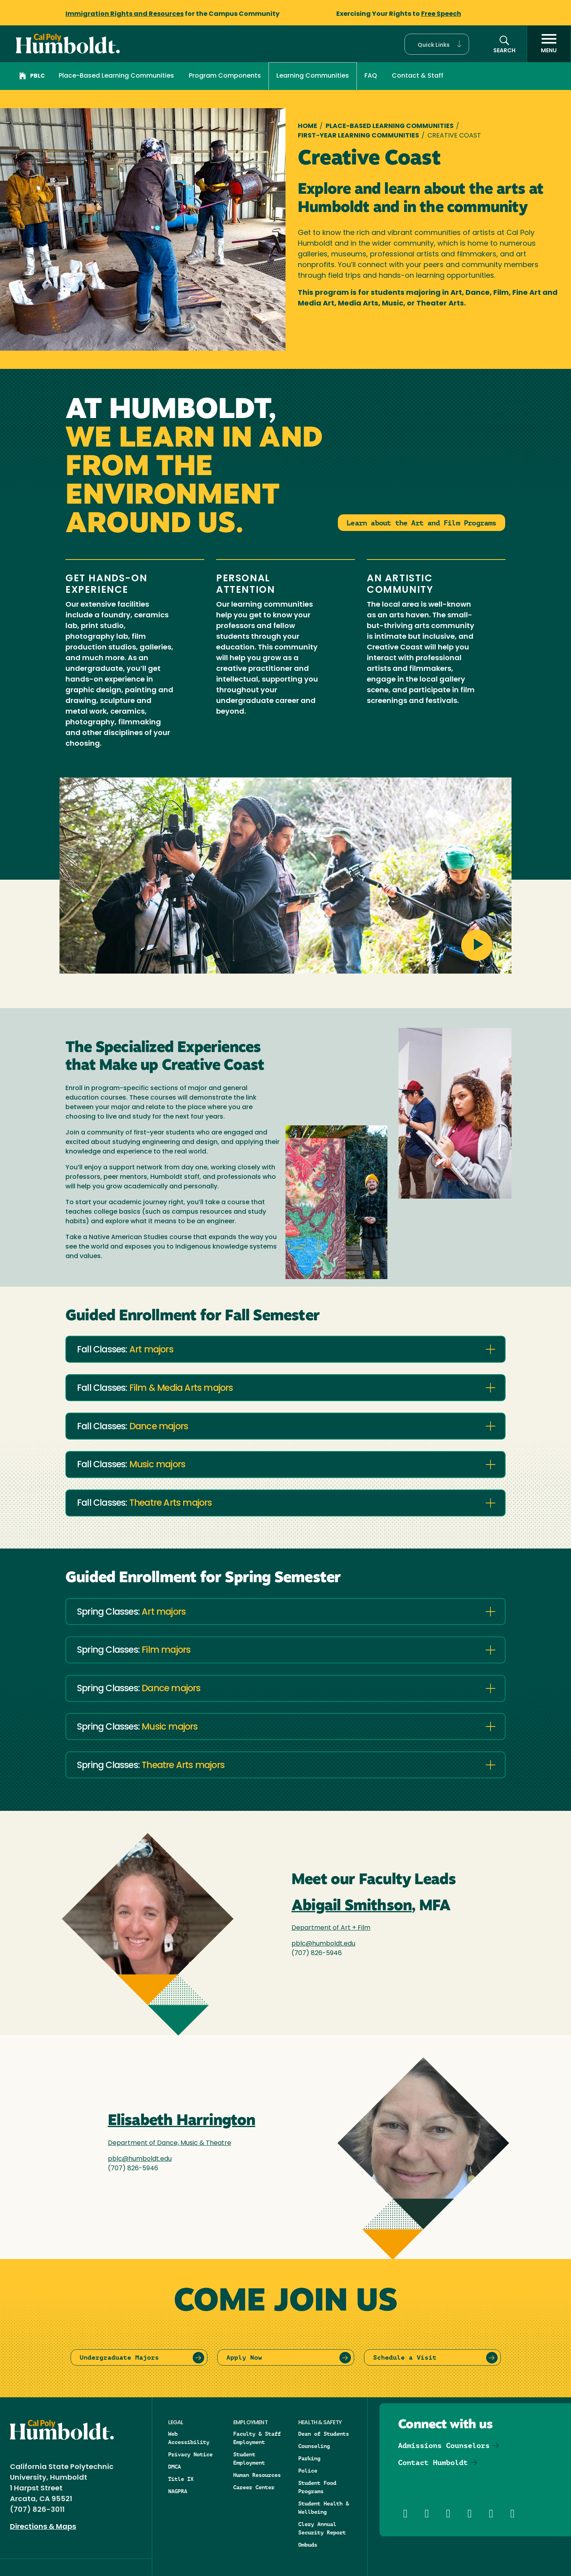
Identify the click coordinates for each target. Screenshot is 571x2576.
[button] (436, 44)
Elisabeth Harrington (181, 2121)
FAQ (370, 76)
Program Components (225, 76)
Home (307, 126)
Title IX (181, 2479)
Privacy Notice (190, 2454)
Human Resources (257, 2475)
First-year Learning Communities (358, 136)
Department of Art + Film (330, 1928)
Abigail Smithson (351, 1906)
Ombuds (307, 2545)
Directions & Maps (43, 2527)
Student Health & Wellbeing (323, 2507)
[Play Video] (285, 878)
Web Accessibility (188, 2438)
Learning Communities (312, 76)
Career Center (253, 2487)
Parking (309, 2458)
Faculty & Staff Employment (257, 2438)
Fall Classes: (125, 1350)
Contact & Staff (417, 76)
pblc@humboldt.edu (323, 1944)
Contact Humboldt (433, 2462)
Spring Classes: (131, 1612)
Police (307, 2470)
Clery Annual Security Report (322, 2528)
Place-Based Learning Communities (116, 76)
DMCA (174, 2466)
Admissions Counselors (444, 2445)
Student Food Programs (317, 2487)
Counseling (314, 2446)
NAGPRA (177, 2491)
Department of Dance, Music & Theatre (169, 2143)
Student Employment (249, 2458)
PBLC (32, 77)
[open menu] (549, 44)
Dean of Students (323, 2434)
